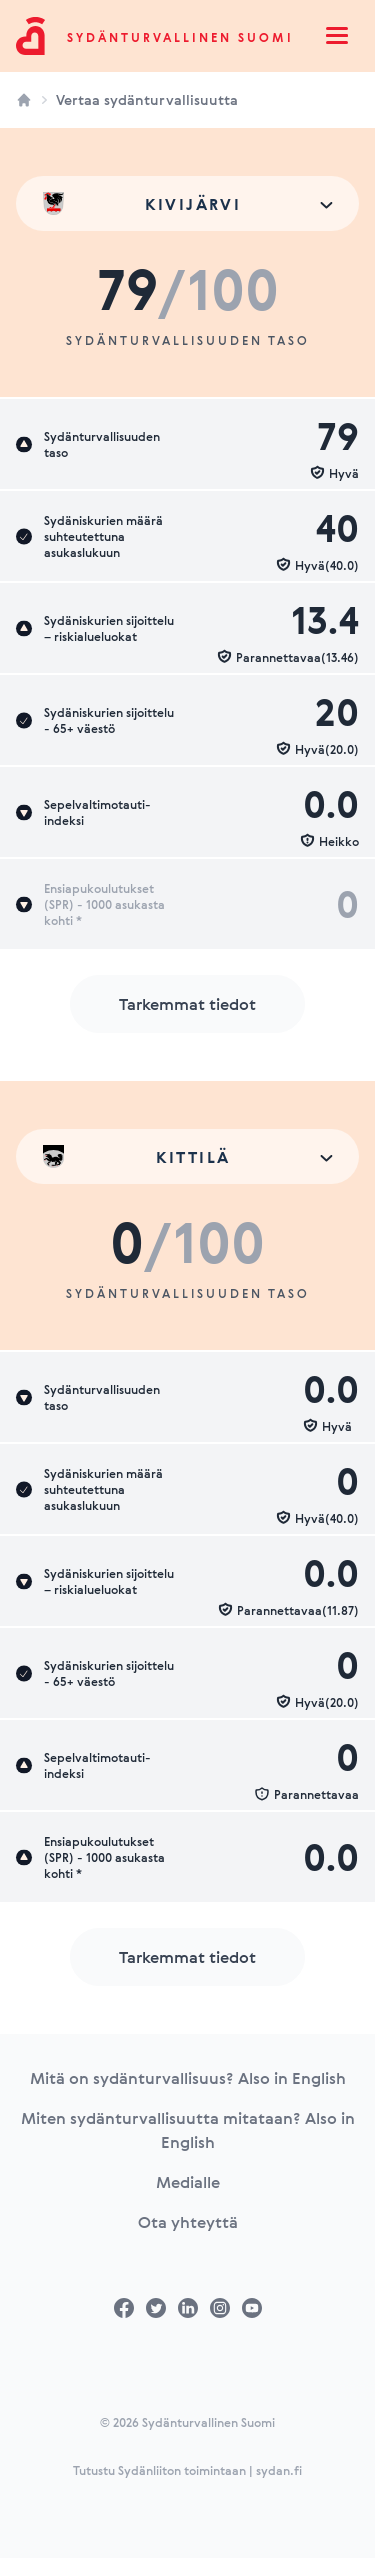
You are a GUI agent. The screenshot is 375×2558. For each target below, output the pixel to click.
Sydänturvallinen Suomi (180, 37)
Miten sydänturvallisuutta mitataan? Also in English (188, 2130)
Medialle (188, 2182)
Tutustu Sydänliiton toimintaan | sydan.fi (187, 2470)
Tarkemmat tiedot (187, 1004)
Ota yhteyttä (188, 2222)
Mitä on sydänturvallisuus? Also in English (188, 2078)
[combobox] (187, 203)
